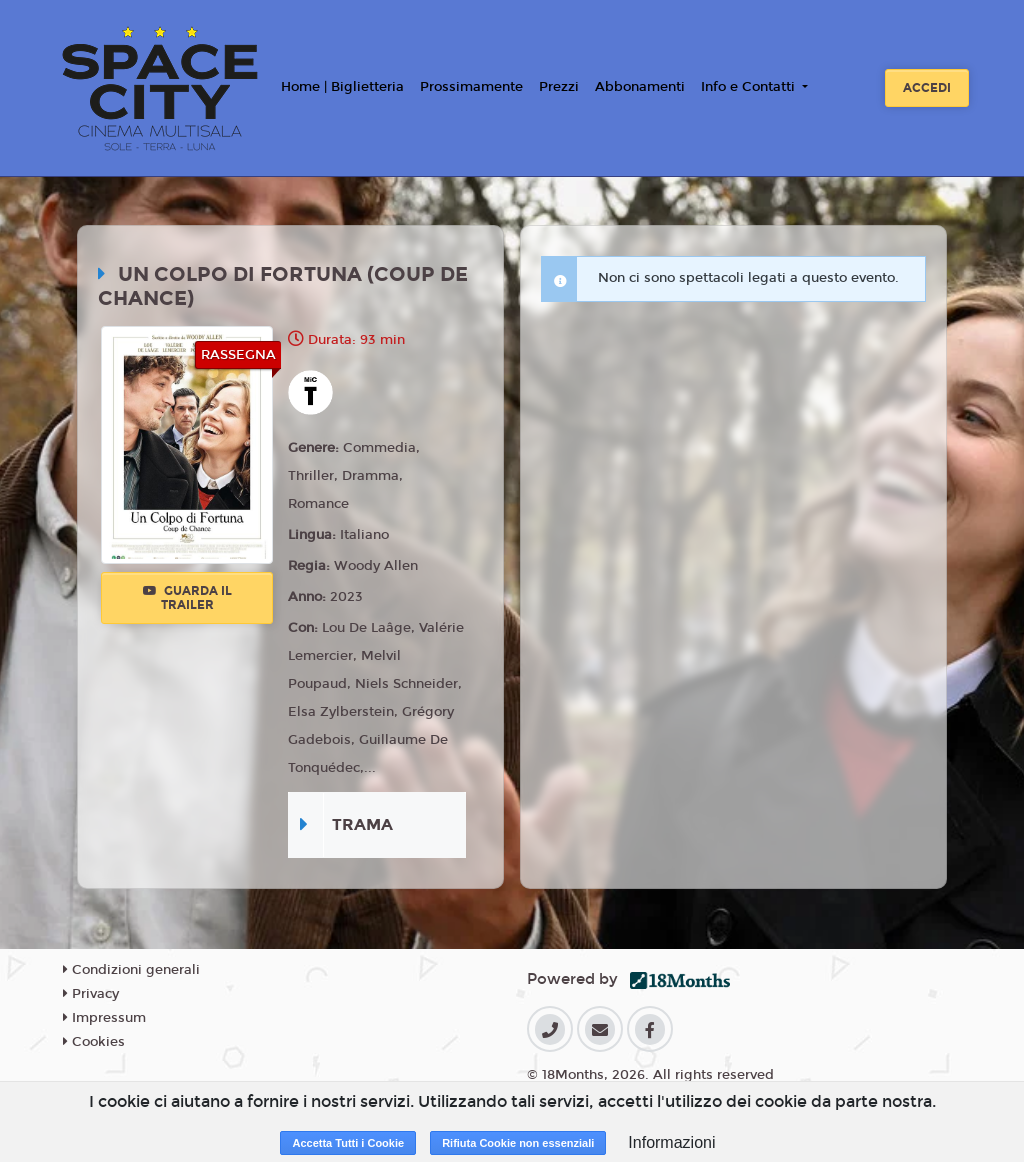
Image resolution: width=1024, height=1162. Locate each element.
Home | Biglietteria (342, 87)
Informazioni (671, 1142)
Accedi (927, 88)
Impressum (104, 1018)
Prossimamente (471, 87)
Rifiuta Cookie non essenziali (518, 1143)
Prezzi (559, 87)
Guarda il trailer (187, 598)
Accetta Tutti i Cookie (348, 1143)
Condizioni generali (131, 970)
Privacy (91, 994)
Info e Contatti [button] (750, 87)
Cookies (94, 1042)
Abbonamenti (640, 87)
